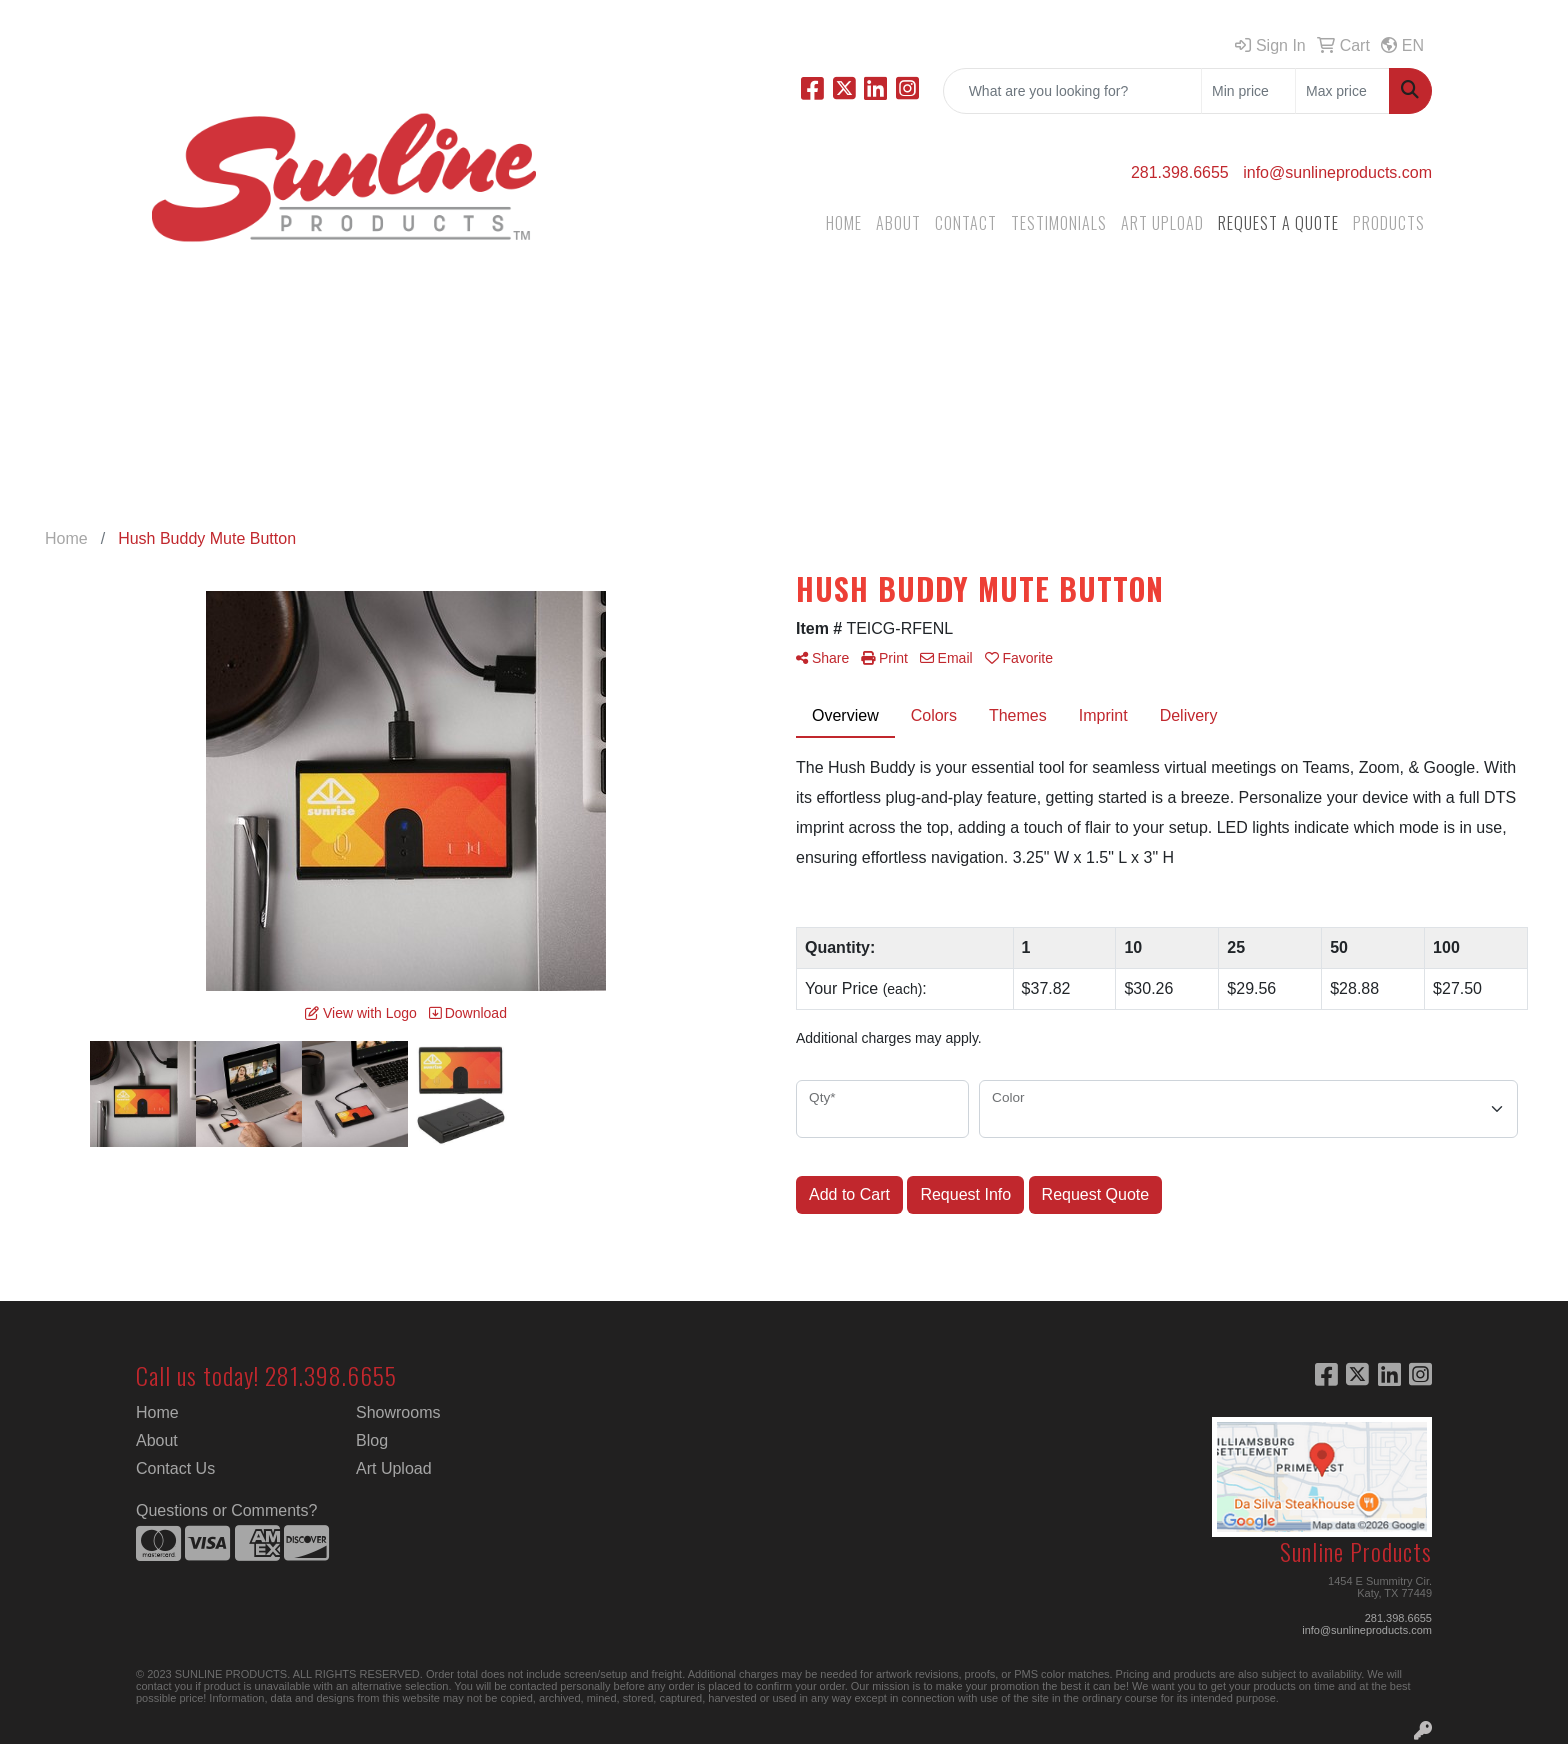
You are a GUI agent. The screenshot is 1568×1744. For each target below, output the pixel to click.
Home (157, 1412)
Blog (372, 1440)
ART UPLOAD (1162, 223)
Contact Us (175, 1468)
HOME (844, 223)
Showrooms (398, 1412)
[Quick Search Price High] (1342, 91)
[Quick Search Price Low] (1248, 91)
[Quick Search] (1072, 91)
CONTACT (966, 223)
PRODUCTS (1389, 223)
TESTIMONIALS (1059, 223)
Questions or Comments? (226, 1510)
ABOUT (898, 223)
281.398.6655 (1180, 172)
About (157, 1440)
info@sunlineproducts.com (1337, 172)
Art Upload (394, 1468)
